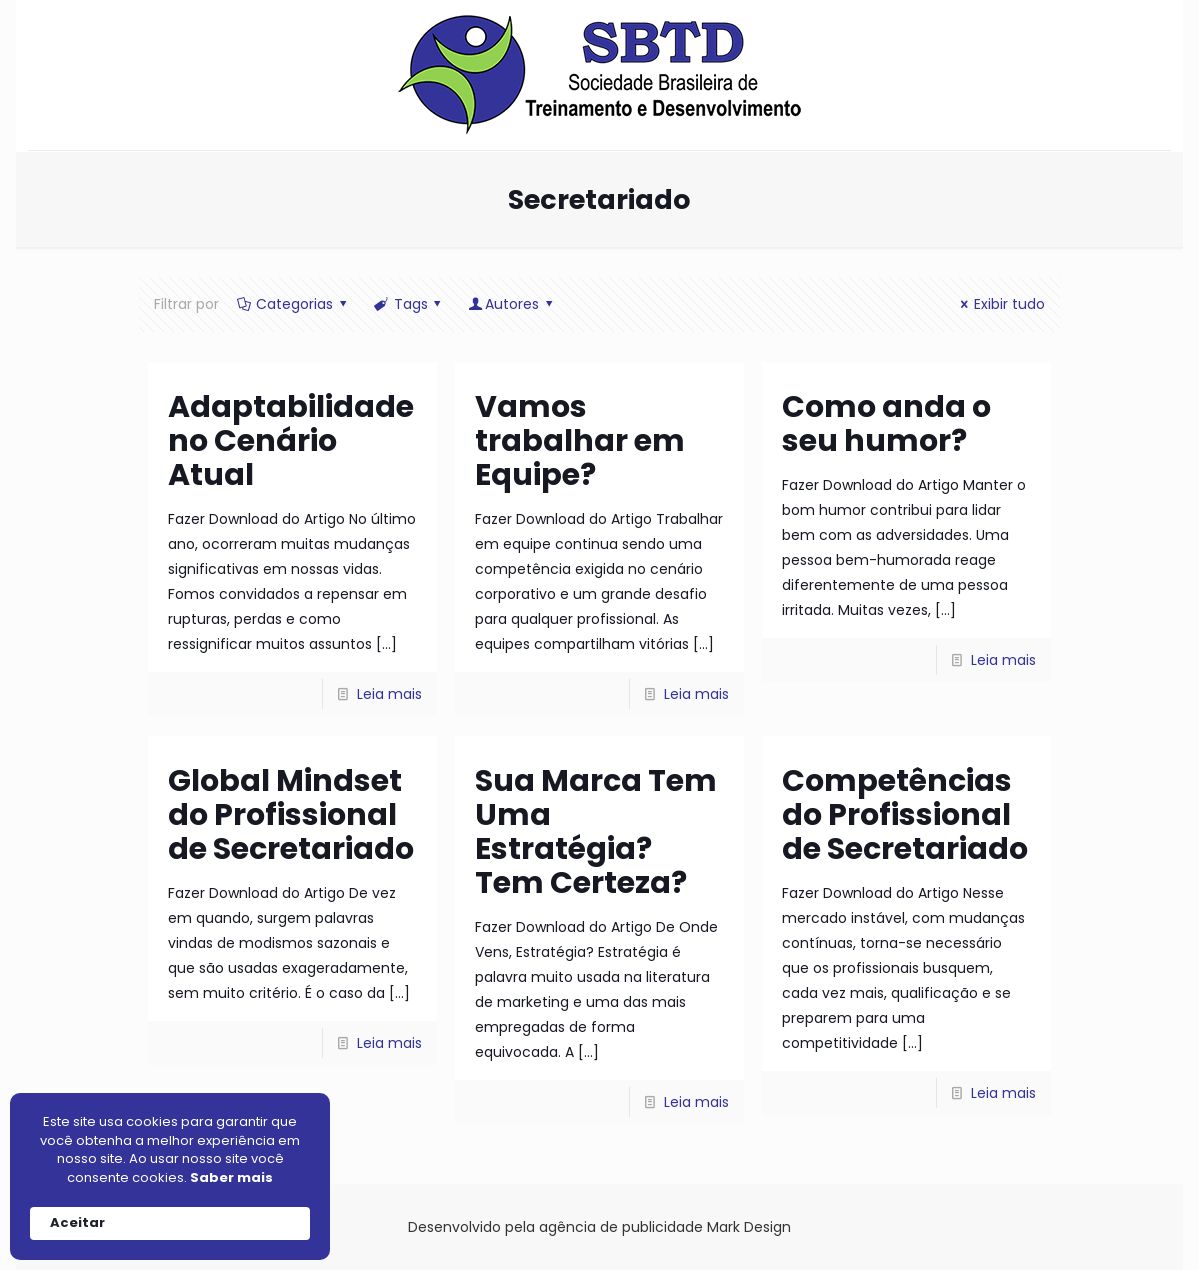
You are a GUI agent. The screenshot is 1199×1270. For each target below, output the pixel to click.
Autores (511, 304)
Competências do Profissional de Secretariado (905, 815)
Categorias (293, 304)
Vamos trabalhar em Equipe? (580, 441)
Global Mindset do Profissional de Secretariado (291, 815)
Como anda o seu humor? (886, 424)
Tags (409, 304)
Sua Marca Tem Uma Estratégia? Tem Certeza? (596, 832)
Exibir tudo (999, 304)
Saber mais (231, 1178)
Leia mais (389, 694)
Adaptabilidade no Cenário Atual (291, 441)
